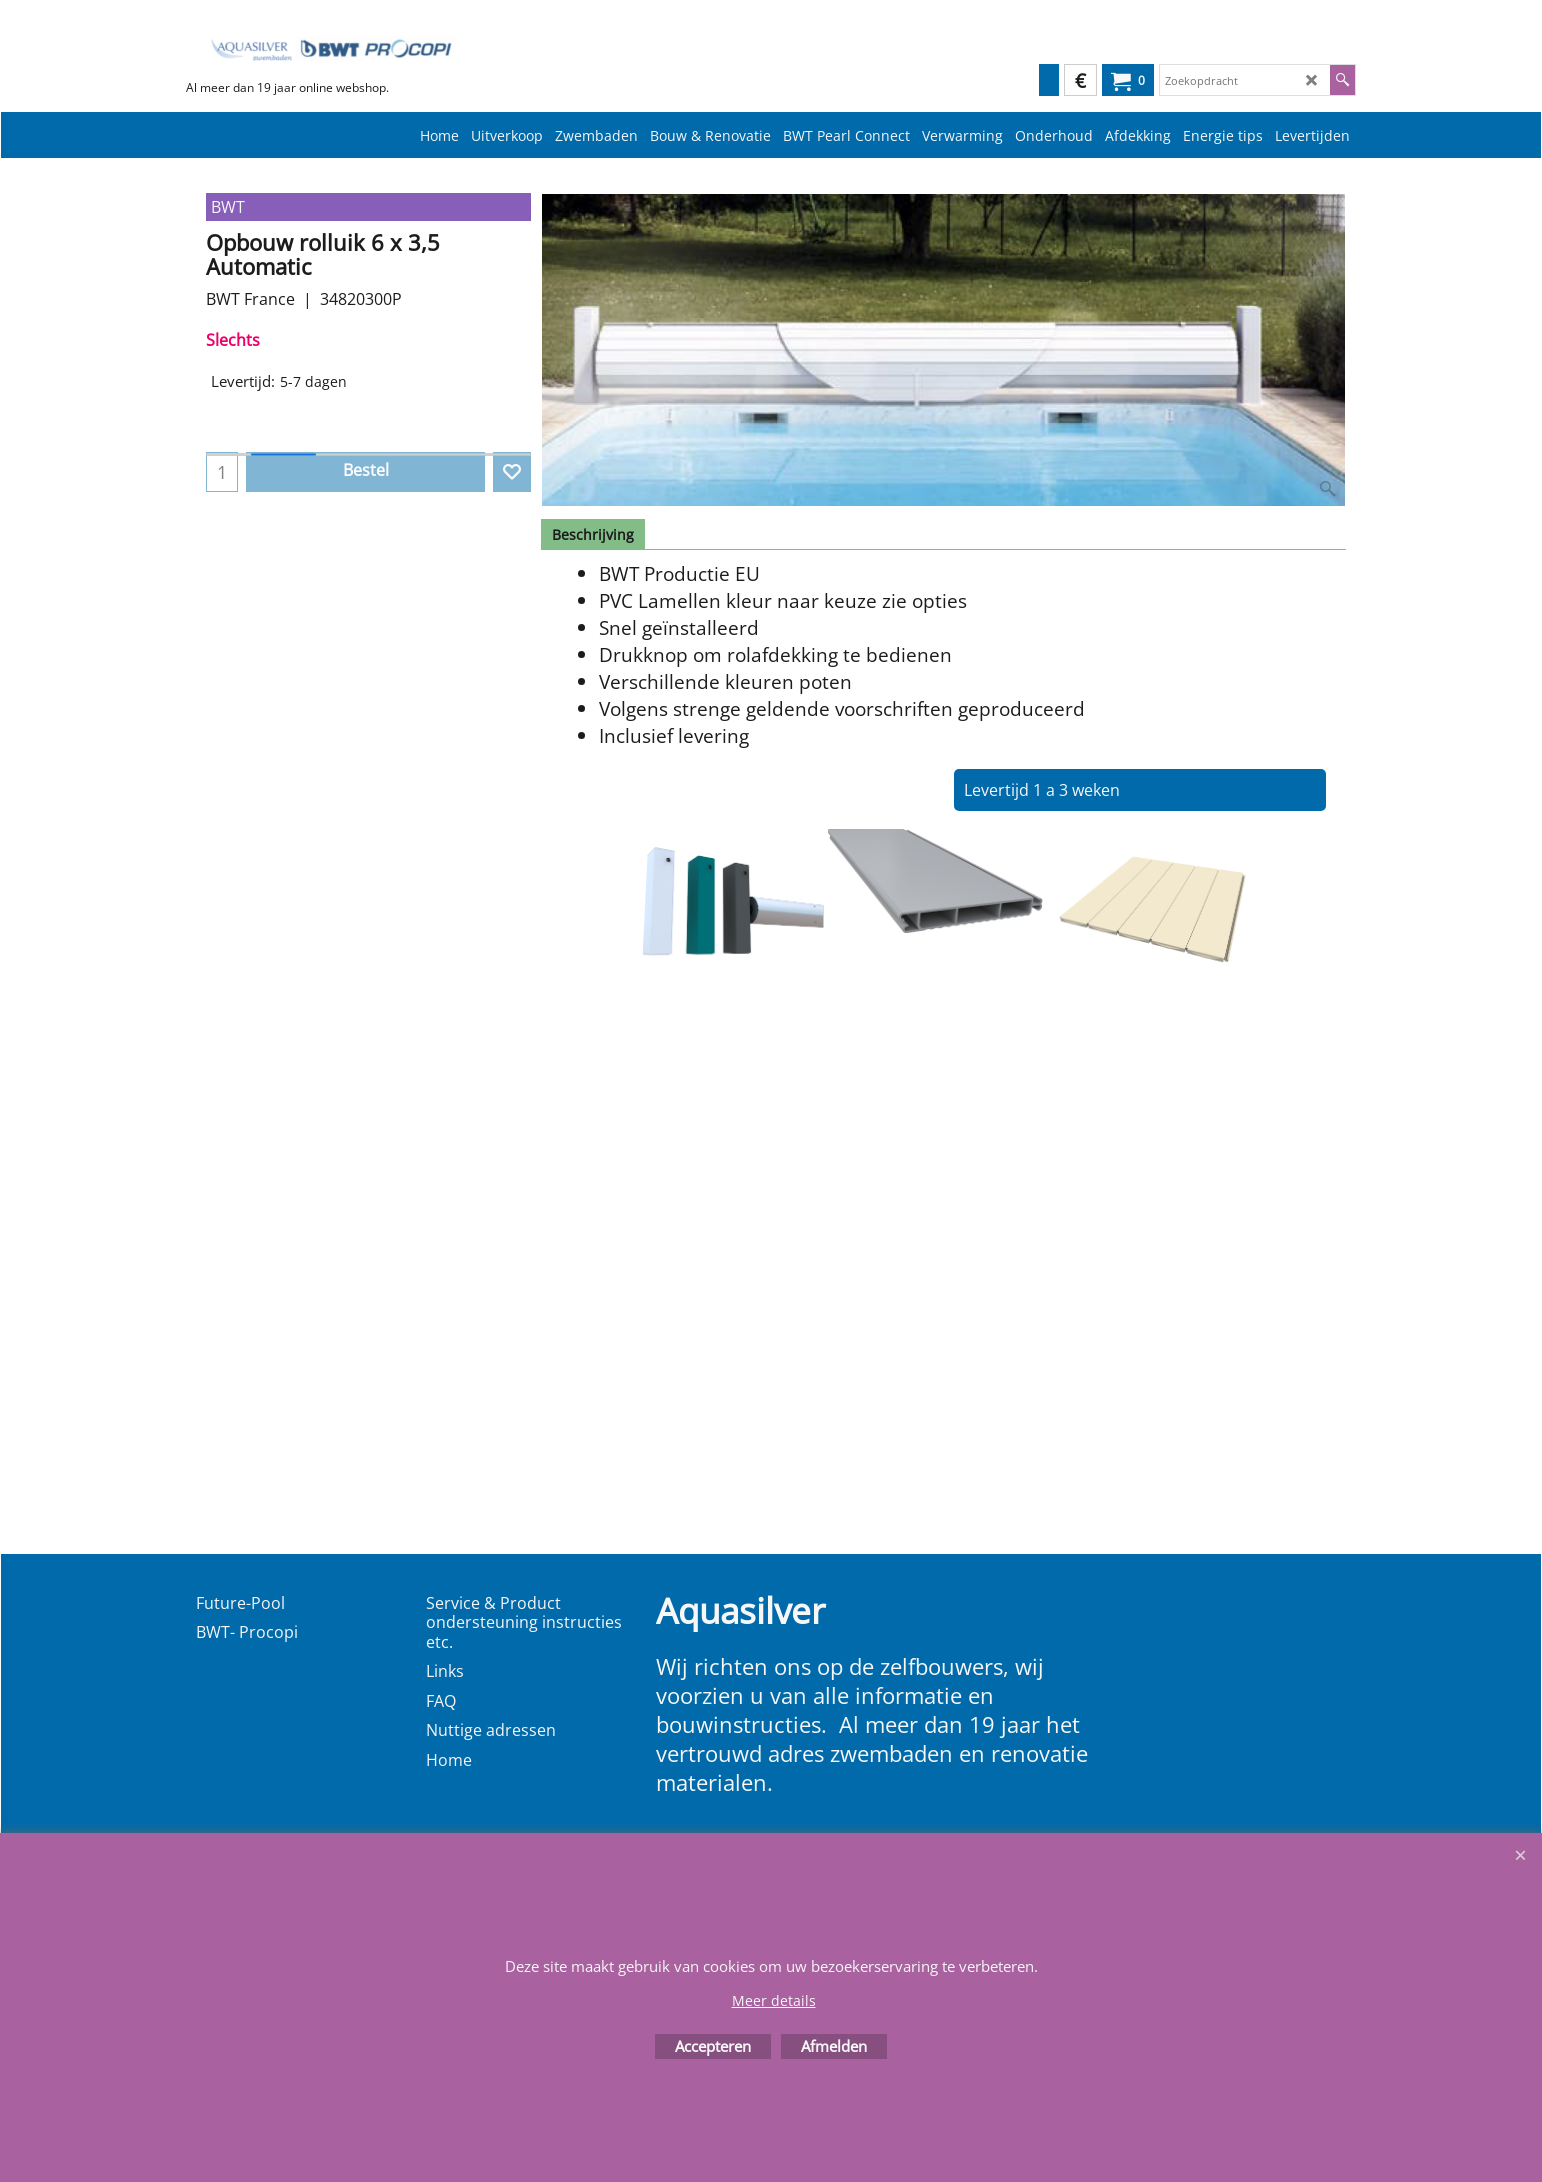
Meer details (774, 2000)
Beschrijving (593, 534)
